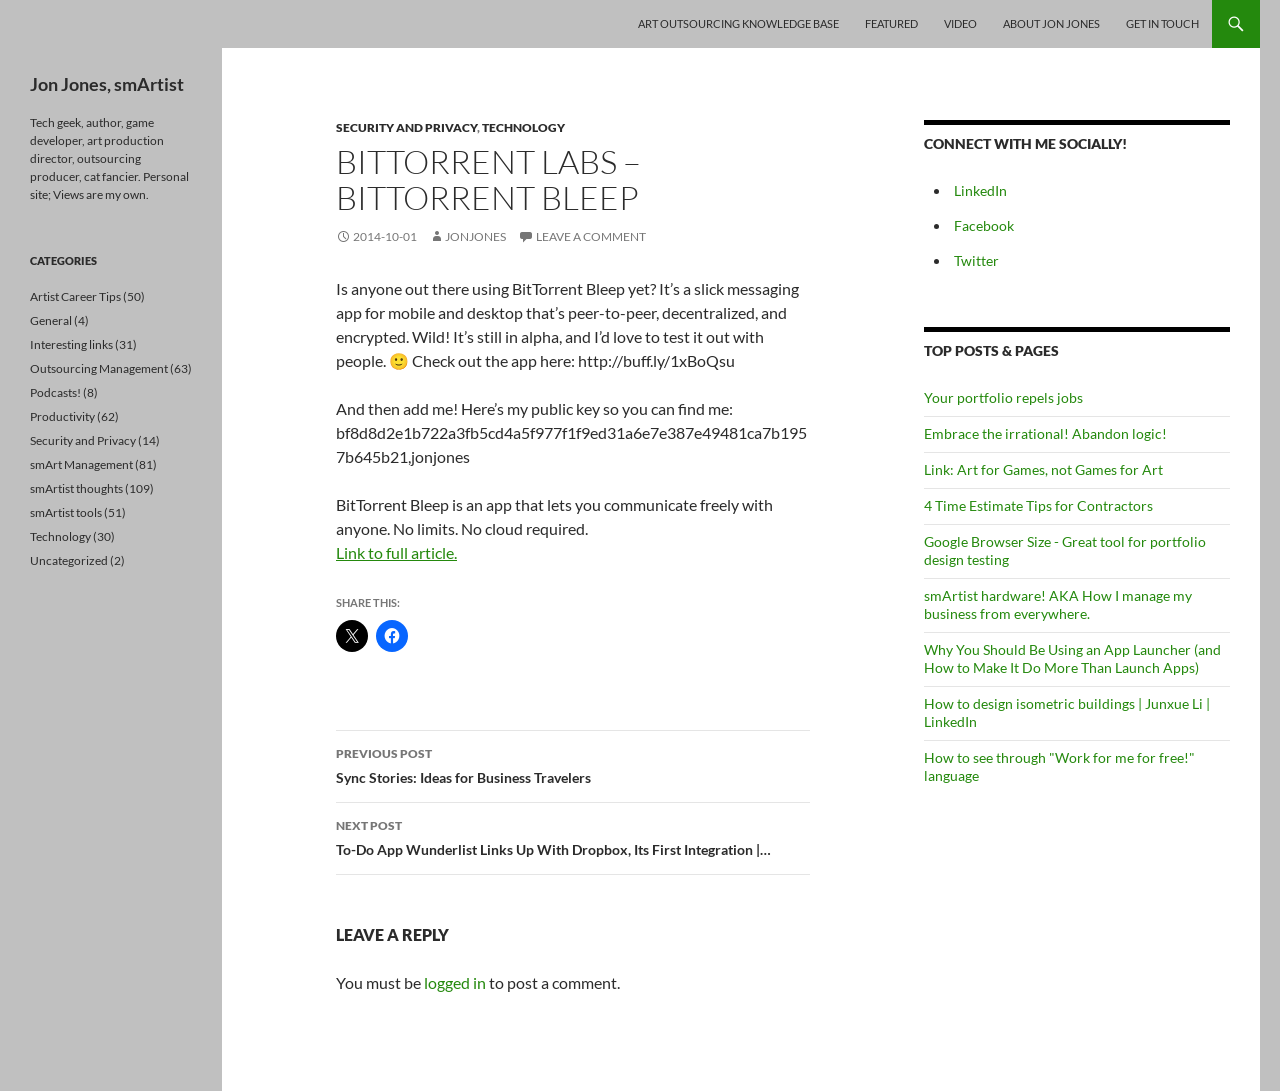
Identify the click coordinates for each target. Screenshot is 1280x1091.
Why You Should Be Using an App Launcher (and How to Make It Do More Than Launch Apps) (1072, 658)
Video (960, 23)
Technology (523, 127)
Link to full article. (396, 552)
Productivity (62, 416)
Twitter (976, 260)
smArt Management (81, 464)
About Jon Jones (1051, 23)
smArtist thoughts (76, 488)
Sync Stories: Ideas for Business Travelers (573, 764)
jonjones (475, 236)
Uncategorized (69, 560)
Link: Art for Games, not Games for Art (1043, 469)
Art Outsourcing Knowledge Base (738, 23)
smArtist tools (66, 512)
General (51, 320)
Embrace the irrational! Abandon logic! (1045, 433)
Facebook (984, 225)
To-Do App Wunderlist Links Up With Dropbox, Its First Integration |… (573, 836)
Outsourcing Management (99, 368)
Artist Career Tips (75, 296)
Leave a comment (591, 236)
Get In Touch (1162, 23)
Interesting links (71, 344)
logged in (455, 982)
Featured (891, 23)
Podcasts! (55, 392)
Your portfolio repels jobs (1003, 397)
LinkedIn (980, 190)
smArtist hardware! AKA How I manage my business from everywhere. (1058, 604)
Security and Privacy (406, 127)
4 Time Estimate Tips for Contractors (1038, 505)
